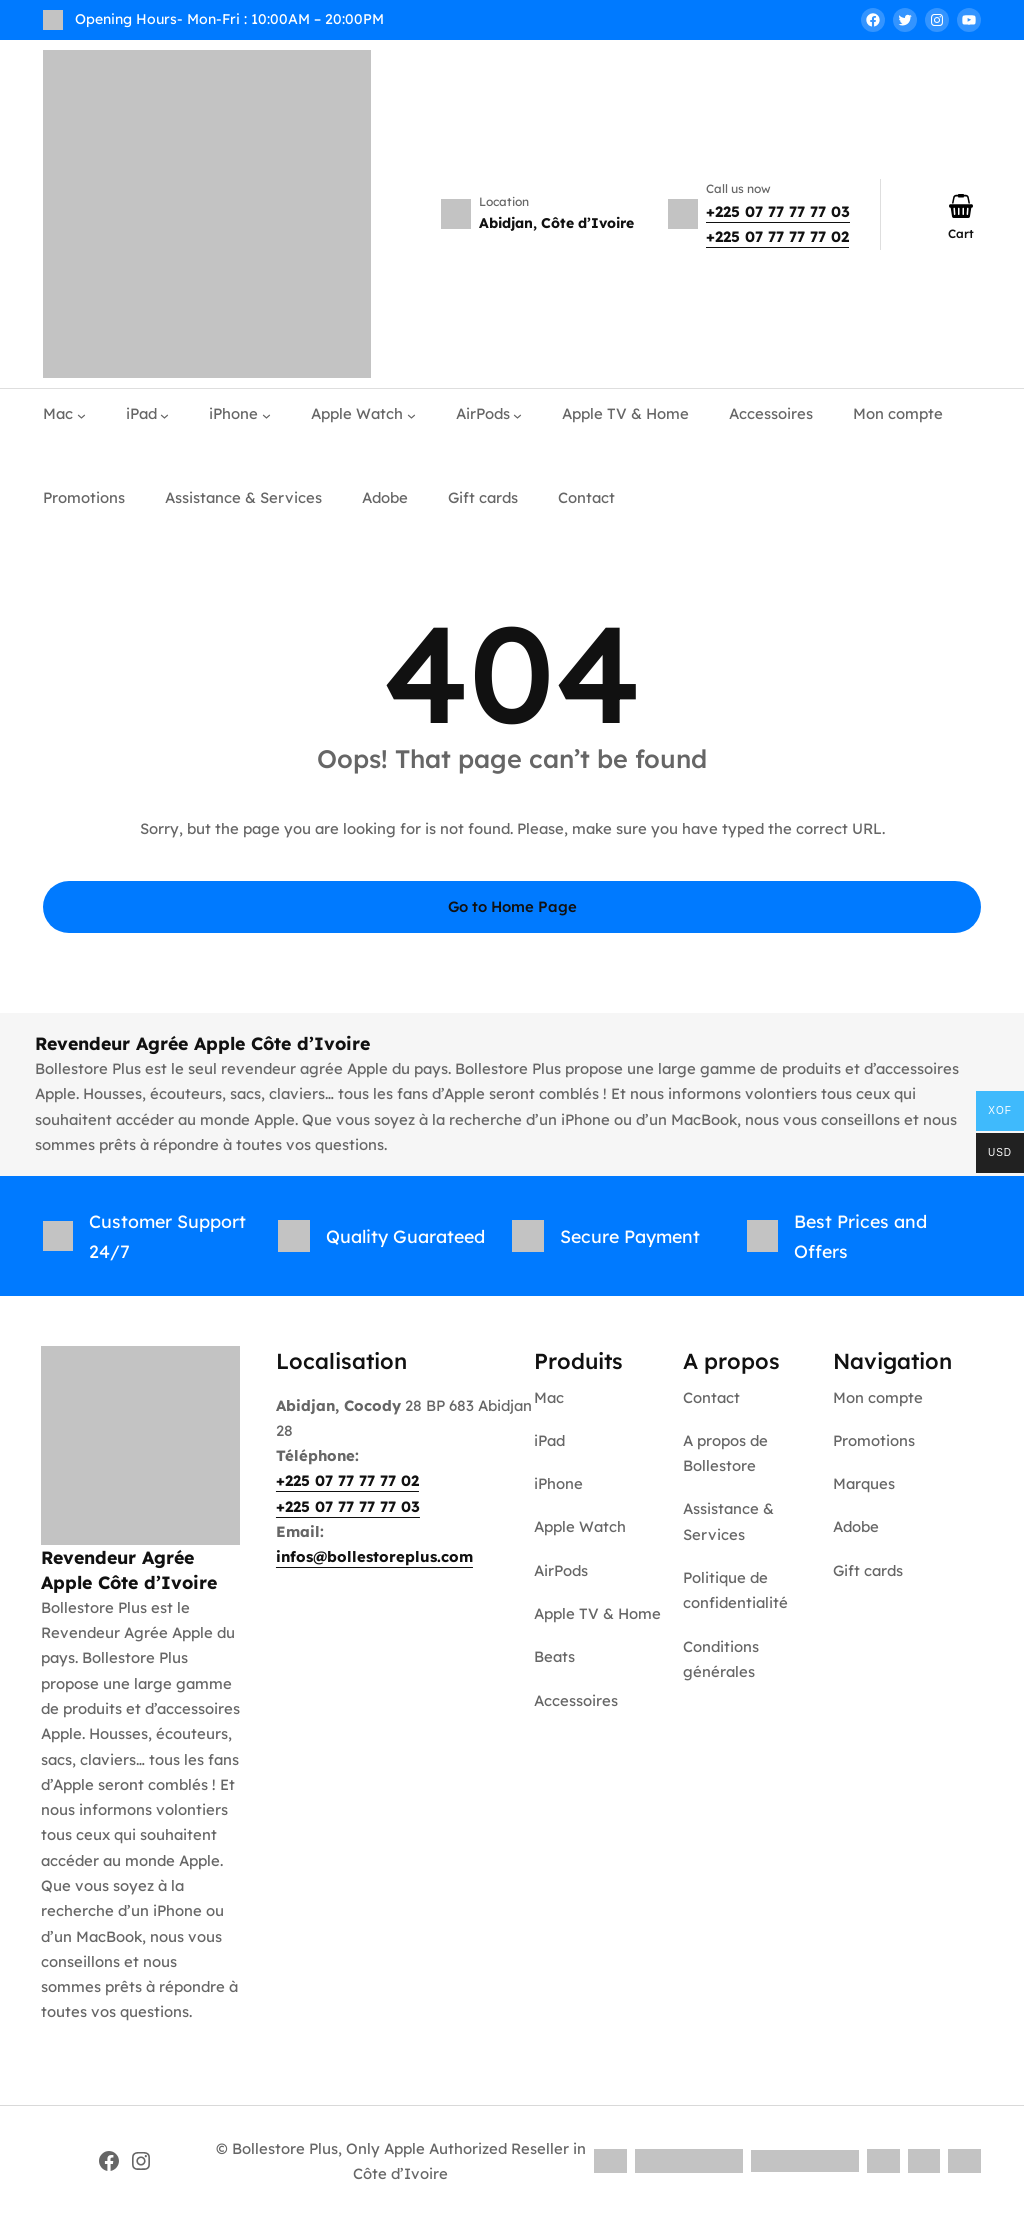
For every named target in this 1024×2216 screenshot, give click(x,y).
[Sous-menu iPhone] (266, 414)
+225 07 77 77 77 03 (778, 211)
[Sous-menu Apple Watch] (411, 414)
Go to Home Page (512, 906)
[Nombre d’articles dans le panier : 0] (961, 206)
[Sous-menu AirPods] (517, 414)
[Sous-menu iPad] (164, 414)
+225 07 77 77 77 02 (777, 236)
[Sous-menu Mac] (81, 414)
